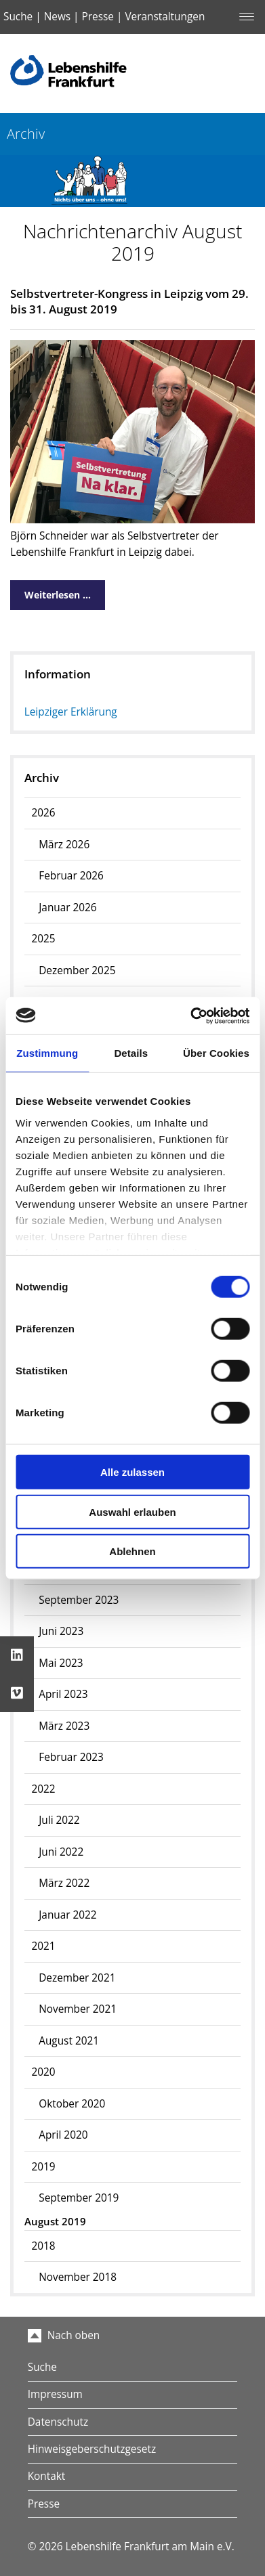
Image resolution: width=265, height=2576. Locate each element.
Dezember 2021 (77, 1978)
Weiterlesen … (50, 590)
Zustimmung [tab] (47, 1053)
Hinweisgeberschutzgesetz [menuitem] (92, 2449)
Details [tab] (131, 1053)
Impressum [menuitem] (55, 2394)
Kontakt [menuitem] (47, 2476)
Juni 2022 (61, 1852)
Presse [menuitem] (44, 2504)
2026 (43, 813)
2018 (43, 2246)
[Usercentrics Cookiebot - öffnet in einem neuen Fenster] (190, 1015)
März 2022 (64, 1883)
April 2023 (63, 1694)
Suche (18, 16)
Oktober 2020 (72, 2104)
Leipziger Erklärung (70, 712)
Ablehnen (132, 1551)
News (57, 16)
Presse (98, 16)
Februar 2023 (71, 1757)
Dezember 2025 (77, 970)
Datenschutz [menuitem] (58, 2422)
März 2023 (64, 1726)
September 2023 (79, 1600)
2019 (43, 2167)
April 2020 (63, 2135)
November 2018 (78, 2277)
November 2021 (78, 2009)
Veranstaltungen (165, 16)
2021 (43, 1946)
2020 (43, 2072)
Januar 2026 (67, 907)
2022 (43, 1789)
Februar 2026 (71, 876)
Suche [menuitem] (42, 2367)
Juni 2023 (61, 1631)
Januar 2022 (67, 1915)
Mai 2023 (61, 1663)
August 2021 (69, 2041)
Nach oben (64, 2335)
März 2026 (64, 844)
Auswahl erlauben (132, 1511)
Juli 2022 (59, 1820)
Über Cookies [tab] (216, 1053)
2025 (43, 939)
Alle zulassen (132, 1472)
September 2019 (79, 2198)
